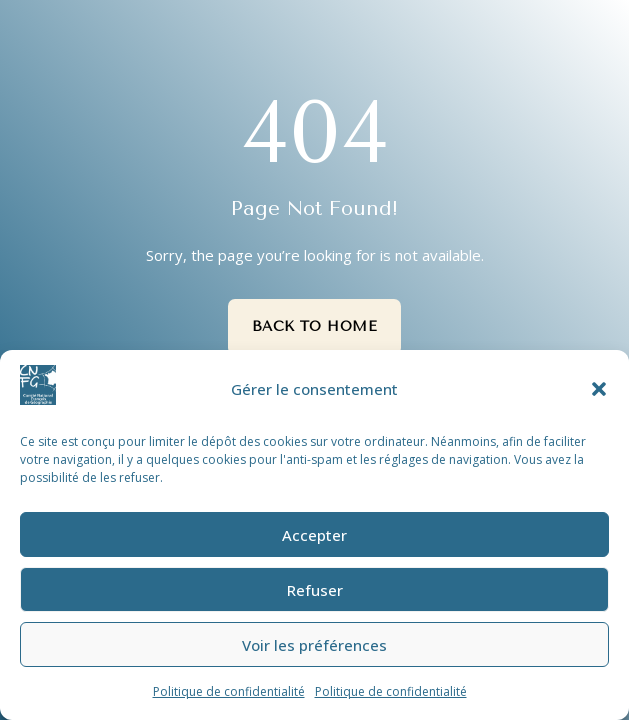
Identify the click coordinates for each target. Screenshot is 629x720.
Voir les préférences (314, 645)
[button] (599, 389)
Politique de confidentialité (229, 691)
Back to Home (315, 326)
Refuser (315, 590)
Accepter (314, 535)
